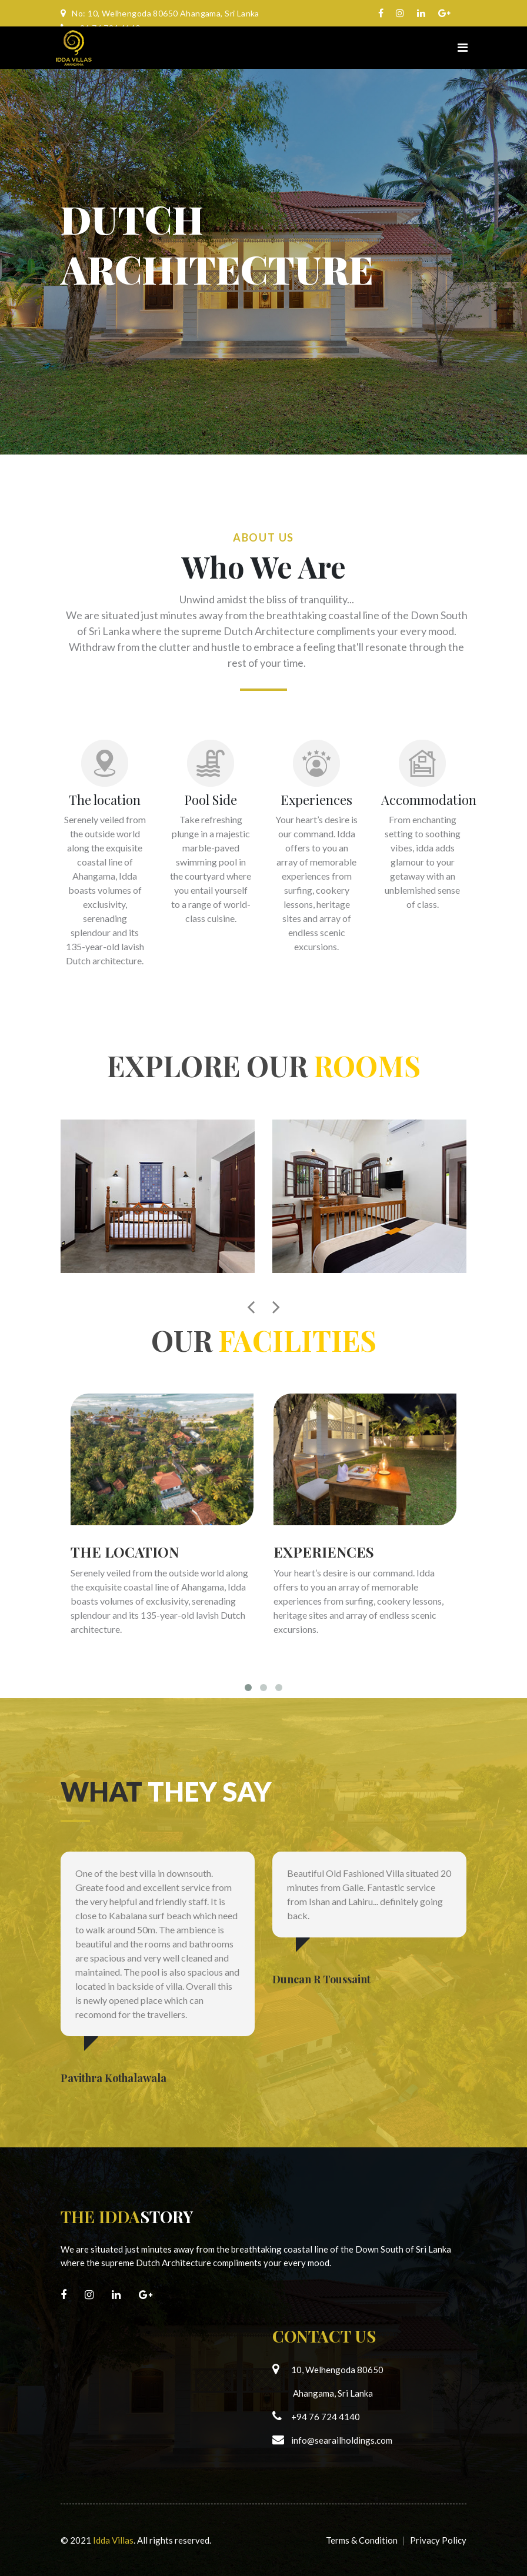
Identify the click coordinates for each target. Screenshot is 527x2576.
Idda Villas (113, 2540)
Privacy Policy (438, 2540)
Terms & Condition (362, 2540)
